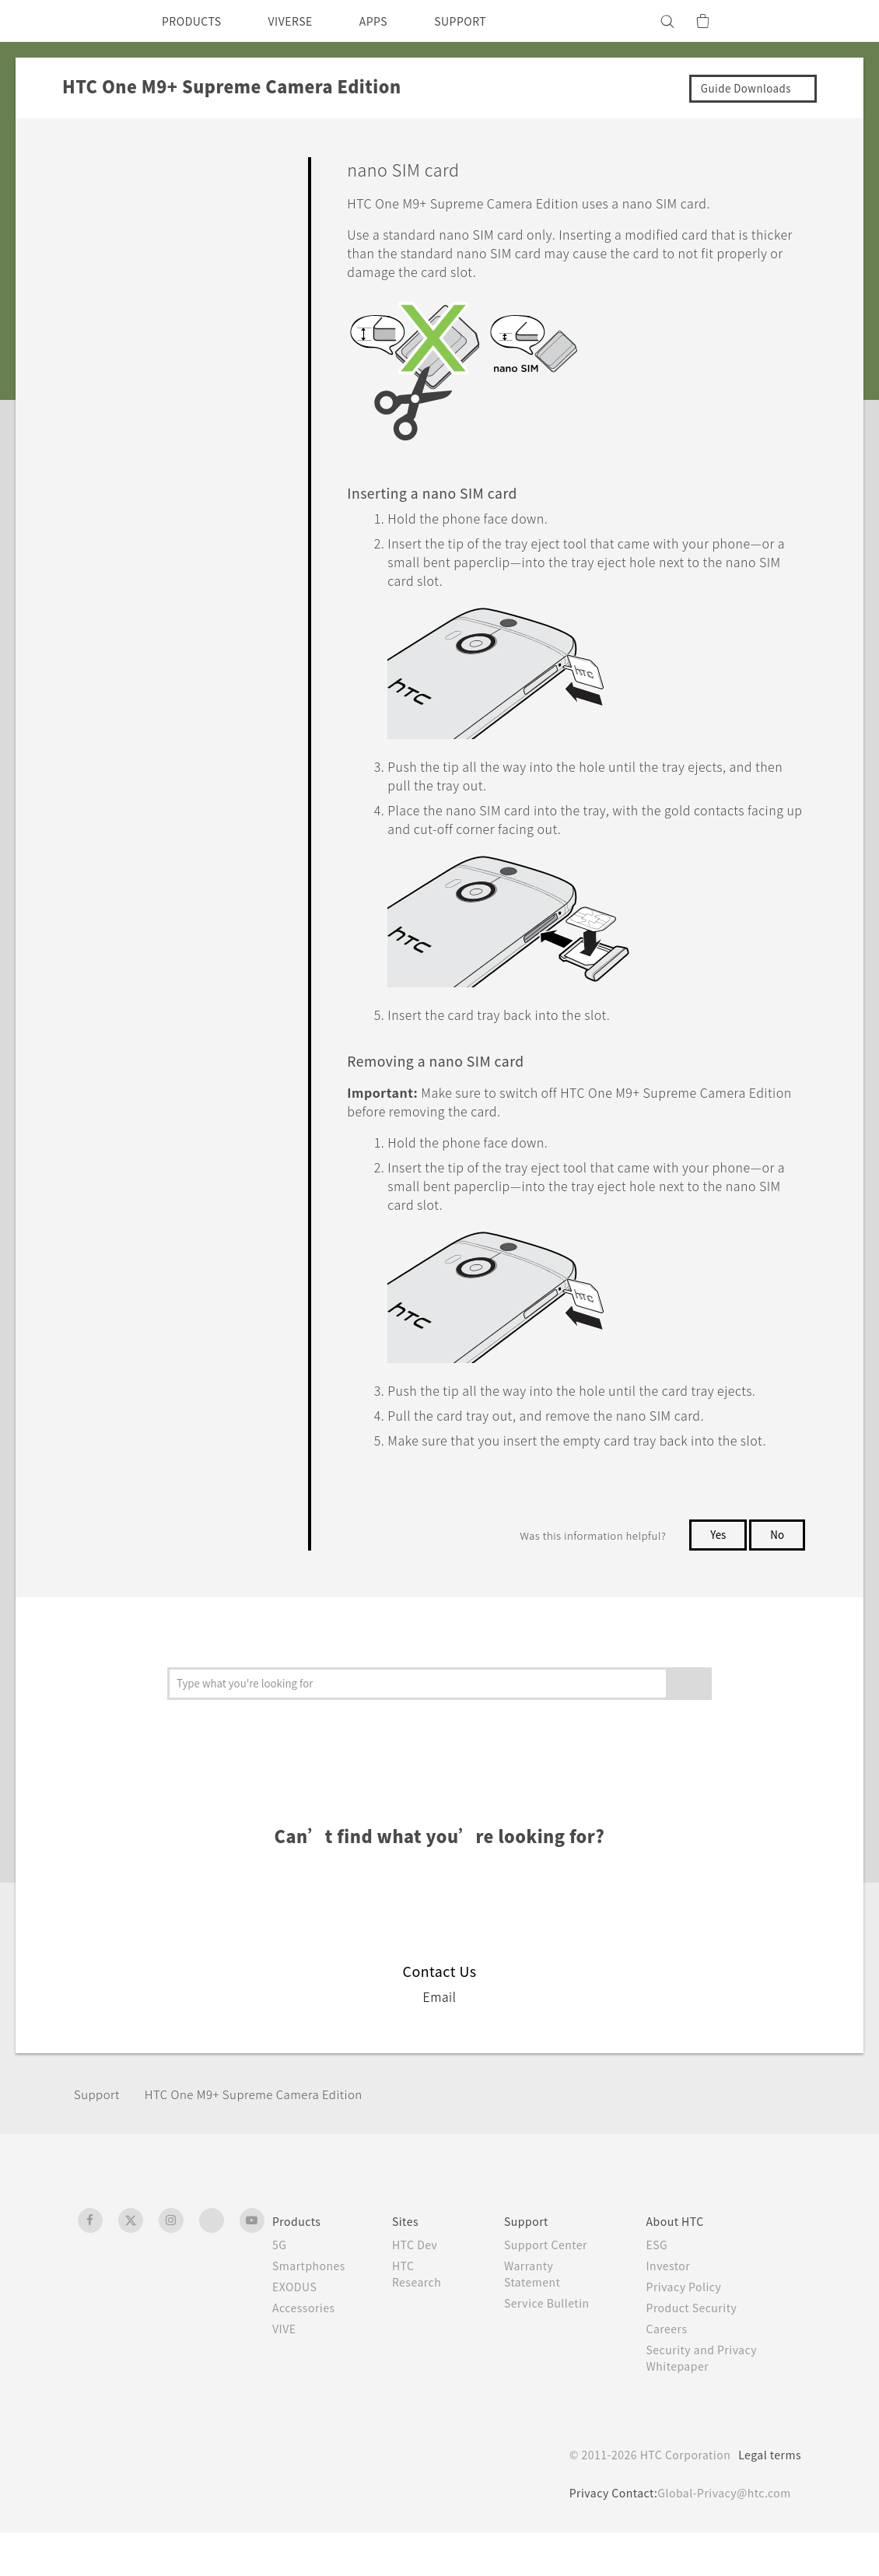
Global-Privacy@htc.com (720, 2536)
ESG (662, 2288)
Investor (674, 2309)
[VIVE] (780, 21)
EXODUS (298, 2330)
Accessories (306, 2351)
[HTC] (96, 21)
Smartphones (311, 2309)
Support (99, 2137)
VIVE (286, 2372)
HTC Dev (423, 2288)
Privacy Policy (690, 2330)
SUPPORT (487, 21)
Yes (715, 1578)
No (776, 1578)
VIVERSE (304, 21)
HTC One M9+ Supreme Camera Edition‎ (270, 2137)
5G (279, 2288)
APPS (394, 21)
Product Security (699, 2351)
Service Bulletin (555, 2346)
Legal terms (766, 2498)
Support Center (554, 2288)
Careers (672, 2372)
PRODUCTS (196, 21)
